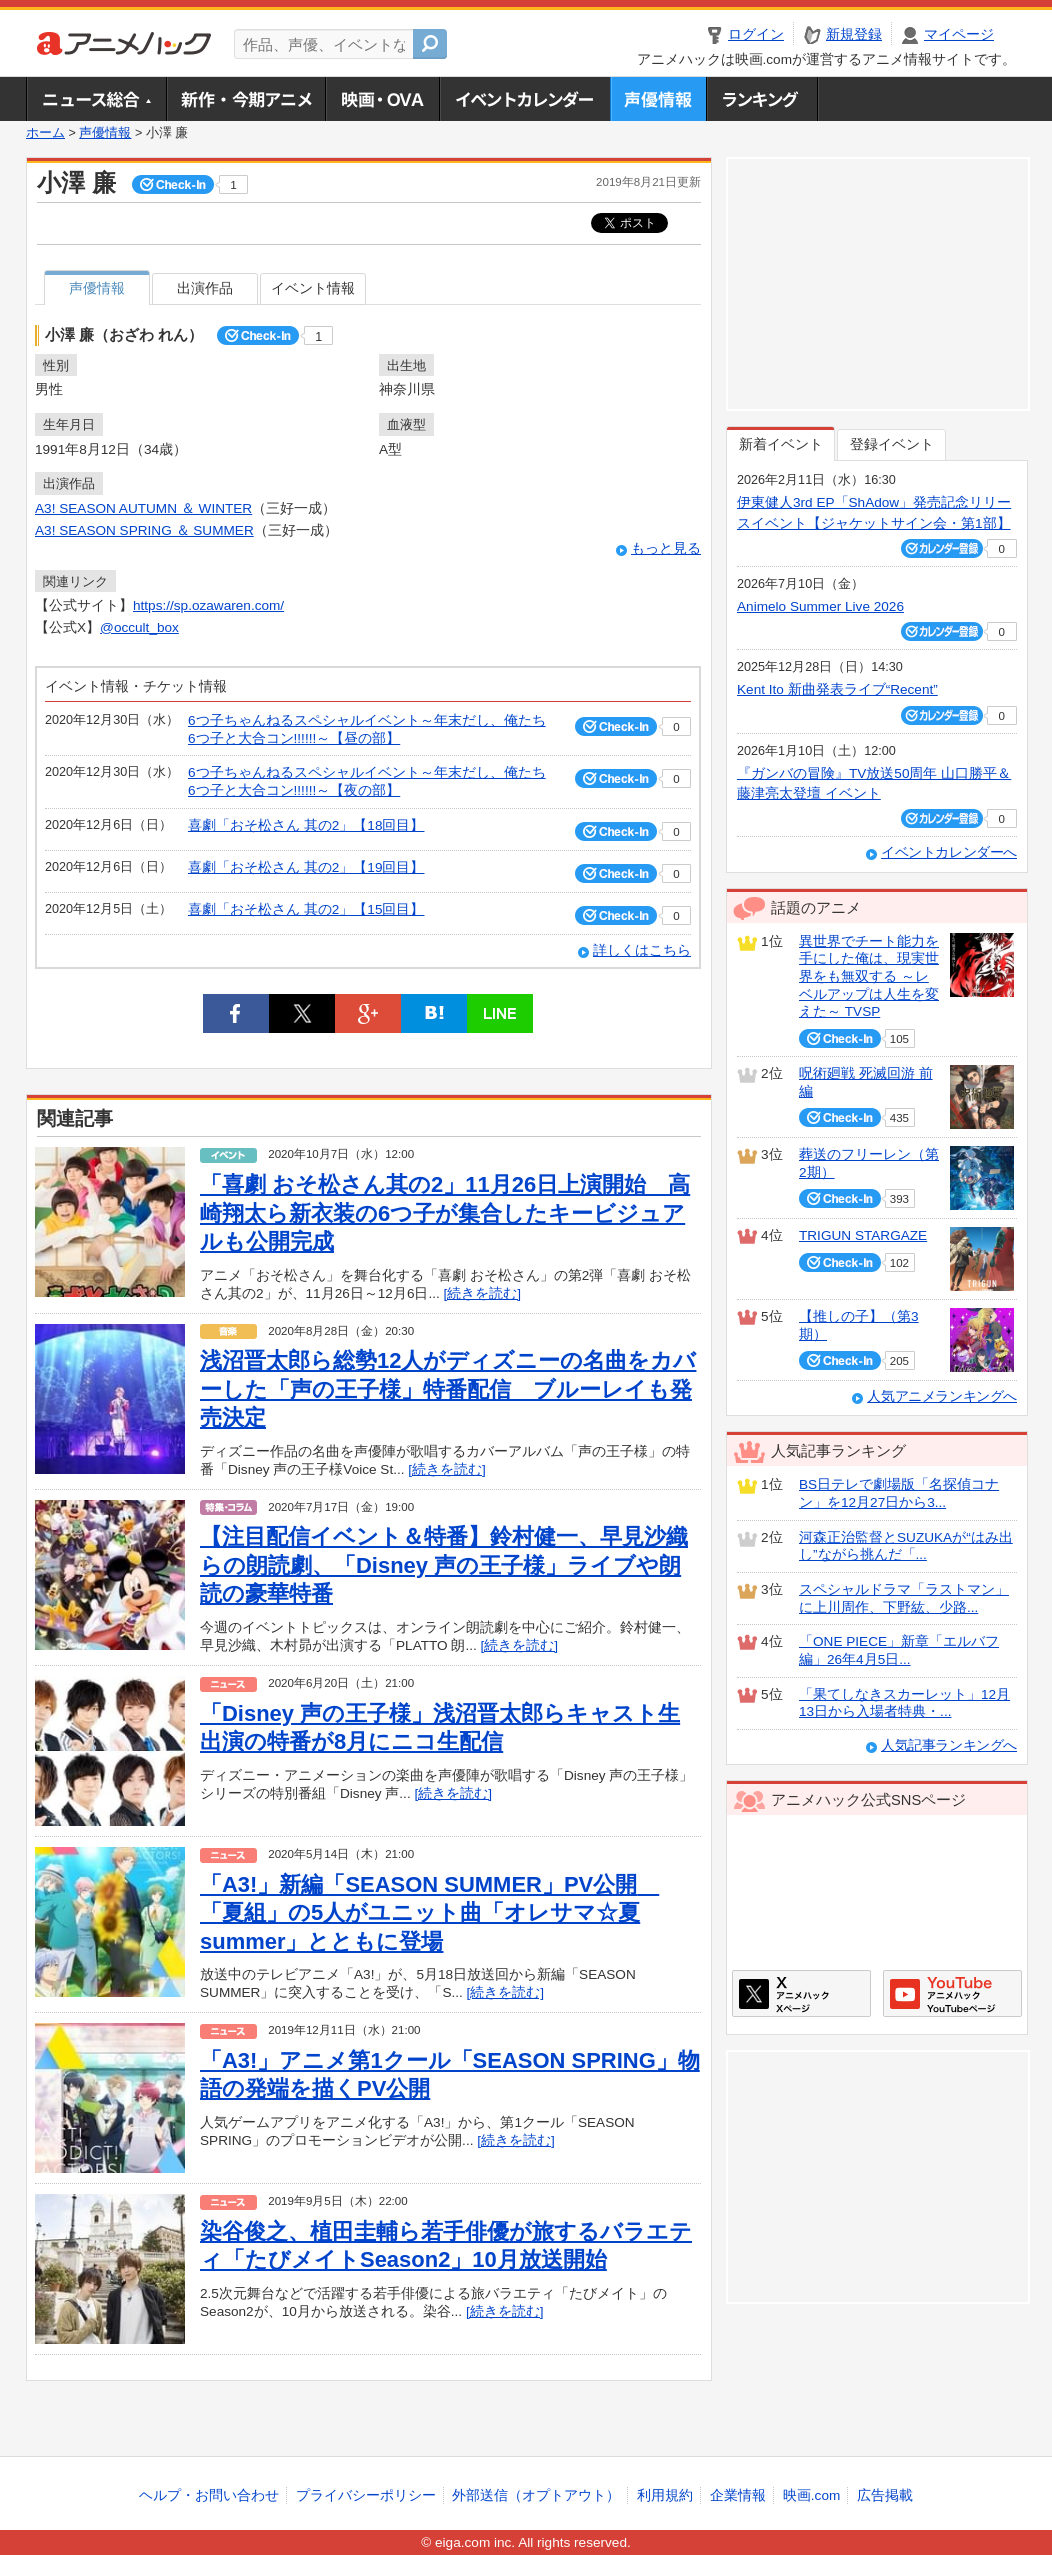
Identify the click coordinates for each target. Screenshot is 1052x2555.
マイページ (959, 34)
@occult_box (139, 627)
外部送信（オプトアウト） (536, 2495)
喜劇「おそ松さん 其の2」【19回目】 (306, 867)
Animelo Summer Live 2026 (820, 606)
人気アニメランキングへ (942, 1396)
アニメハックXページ (801, 1993)
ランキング (762, 99)
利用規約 (665, 2495)
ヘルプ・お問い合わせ (209, 2495)
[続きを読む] (483, 1293)
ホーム (45, 133)
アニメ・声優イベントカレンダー (524, 99)
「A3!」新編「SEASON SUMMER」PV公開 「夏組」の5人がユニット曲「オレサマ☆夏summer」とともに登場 (429, 1913)
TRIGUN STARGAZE (863, 1235)
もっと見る (666, 548)
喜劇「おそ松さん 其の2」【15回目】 (306, 909)
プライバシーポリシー (366, 2495)
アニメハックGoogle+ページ (952, 1993)
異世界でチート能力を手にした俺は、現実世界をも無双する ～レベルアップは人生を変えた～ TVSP (869, 977)
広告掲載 (885, 2495)
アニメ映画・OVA (382, 99)
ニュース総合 (96, 99)
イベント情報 (313, 288)
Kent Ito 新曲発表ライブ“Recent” (837, 689)
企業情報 (738, 2495)
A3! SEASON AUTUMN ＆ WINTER (143, 508)
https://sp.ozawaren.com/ (208, 605)
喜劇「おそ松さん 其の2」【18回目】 (306, 825)
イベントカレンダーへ (949, 852)
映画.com (811, 2495)
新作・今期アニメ (245, 99)
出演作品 (205, 288)
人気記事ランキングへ (949, 1745)
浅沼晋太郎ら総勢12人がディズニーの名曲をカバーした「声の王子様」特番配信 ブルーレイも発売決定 (448, 1389)
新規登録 (854, 34)
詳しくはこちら (642, 950)
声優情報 (658, 99)
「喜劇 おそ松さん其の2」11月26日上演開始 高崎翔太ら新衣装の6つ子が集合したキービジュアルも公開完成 (445, 1213)
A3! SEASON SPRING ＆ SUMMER (144, 530)
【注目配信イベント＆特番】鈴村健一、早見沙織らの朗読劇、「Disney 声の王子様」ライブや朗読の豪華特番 (444, 1565)
